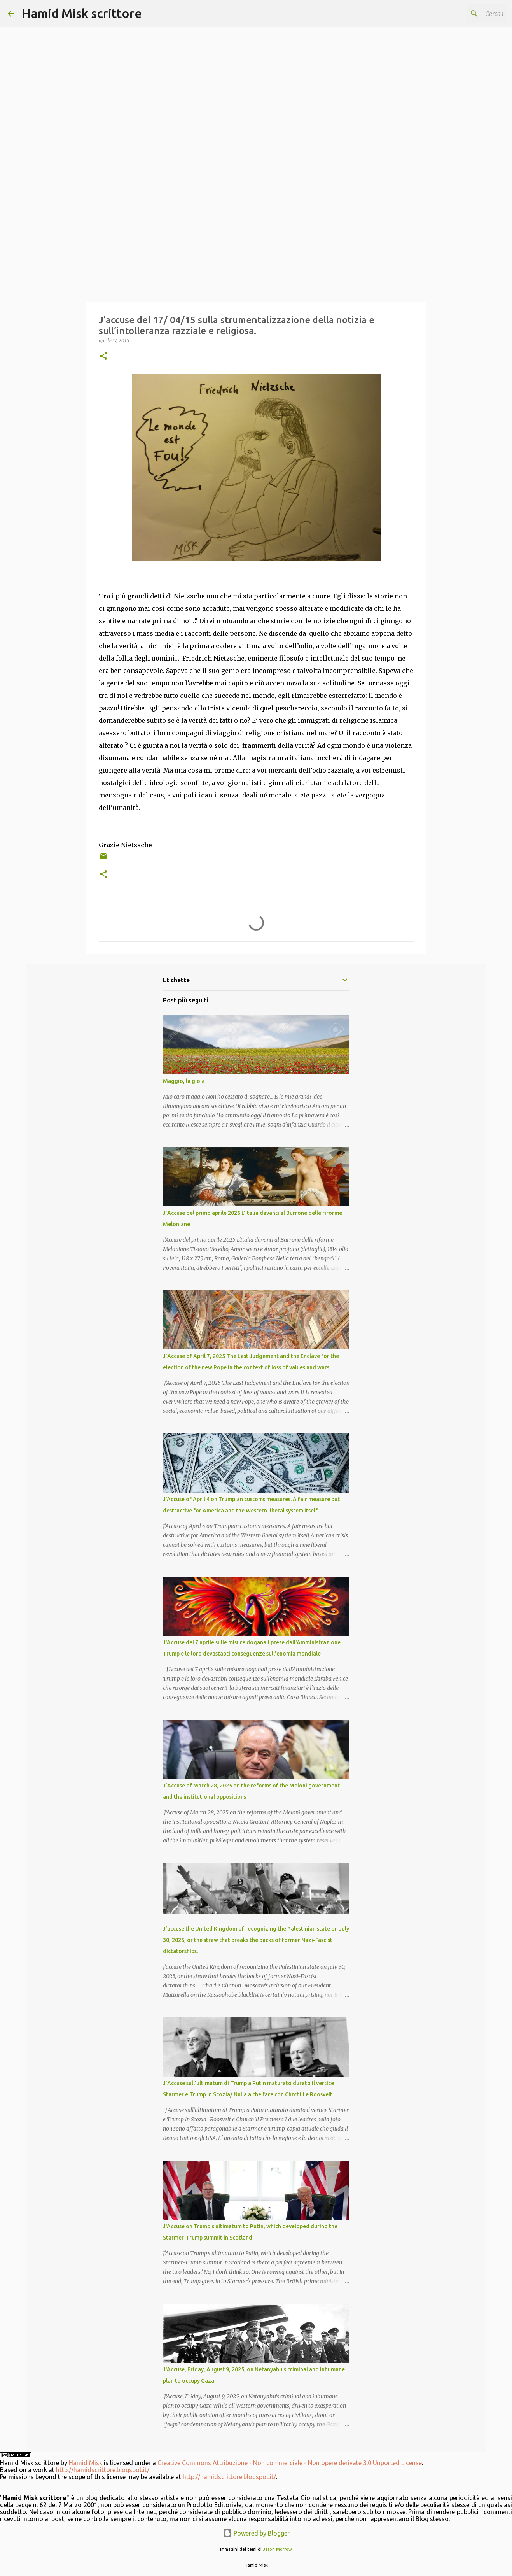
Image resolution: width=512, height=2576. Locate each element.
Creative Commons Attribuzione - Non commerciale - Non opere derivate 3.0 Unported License (289, 2462)
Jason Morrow (277, 2549)
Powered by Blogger (256, 2533)
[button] (103, 356)
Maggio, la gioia (184, 1081)
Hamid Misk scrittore (82, 13)
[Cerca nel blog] (465, 13)
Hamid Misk (85, 2462)
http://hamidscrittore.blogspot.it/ (102, 2469)
